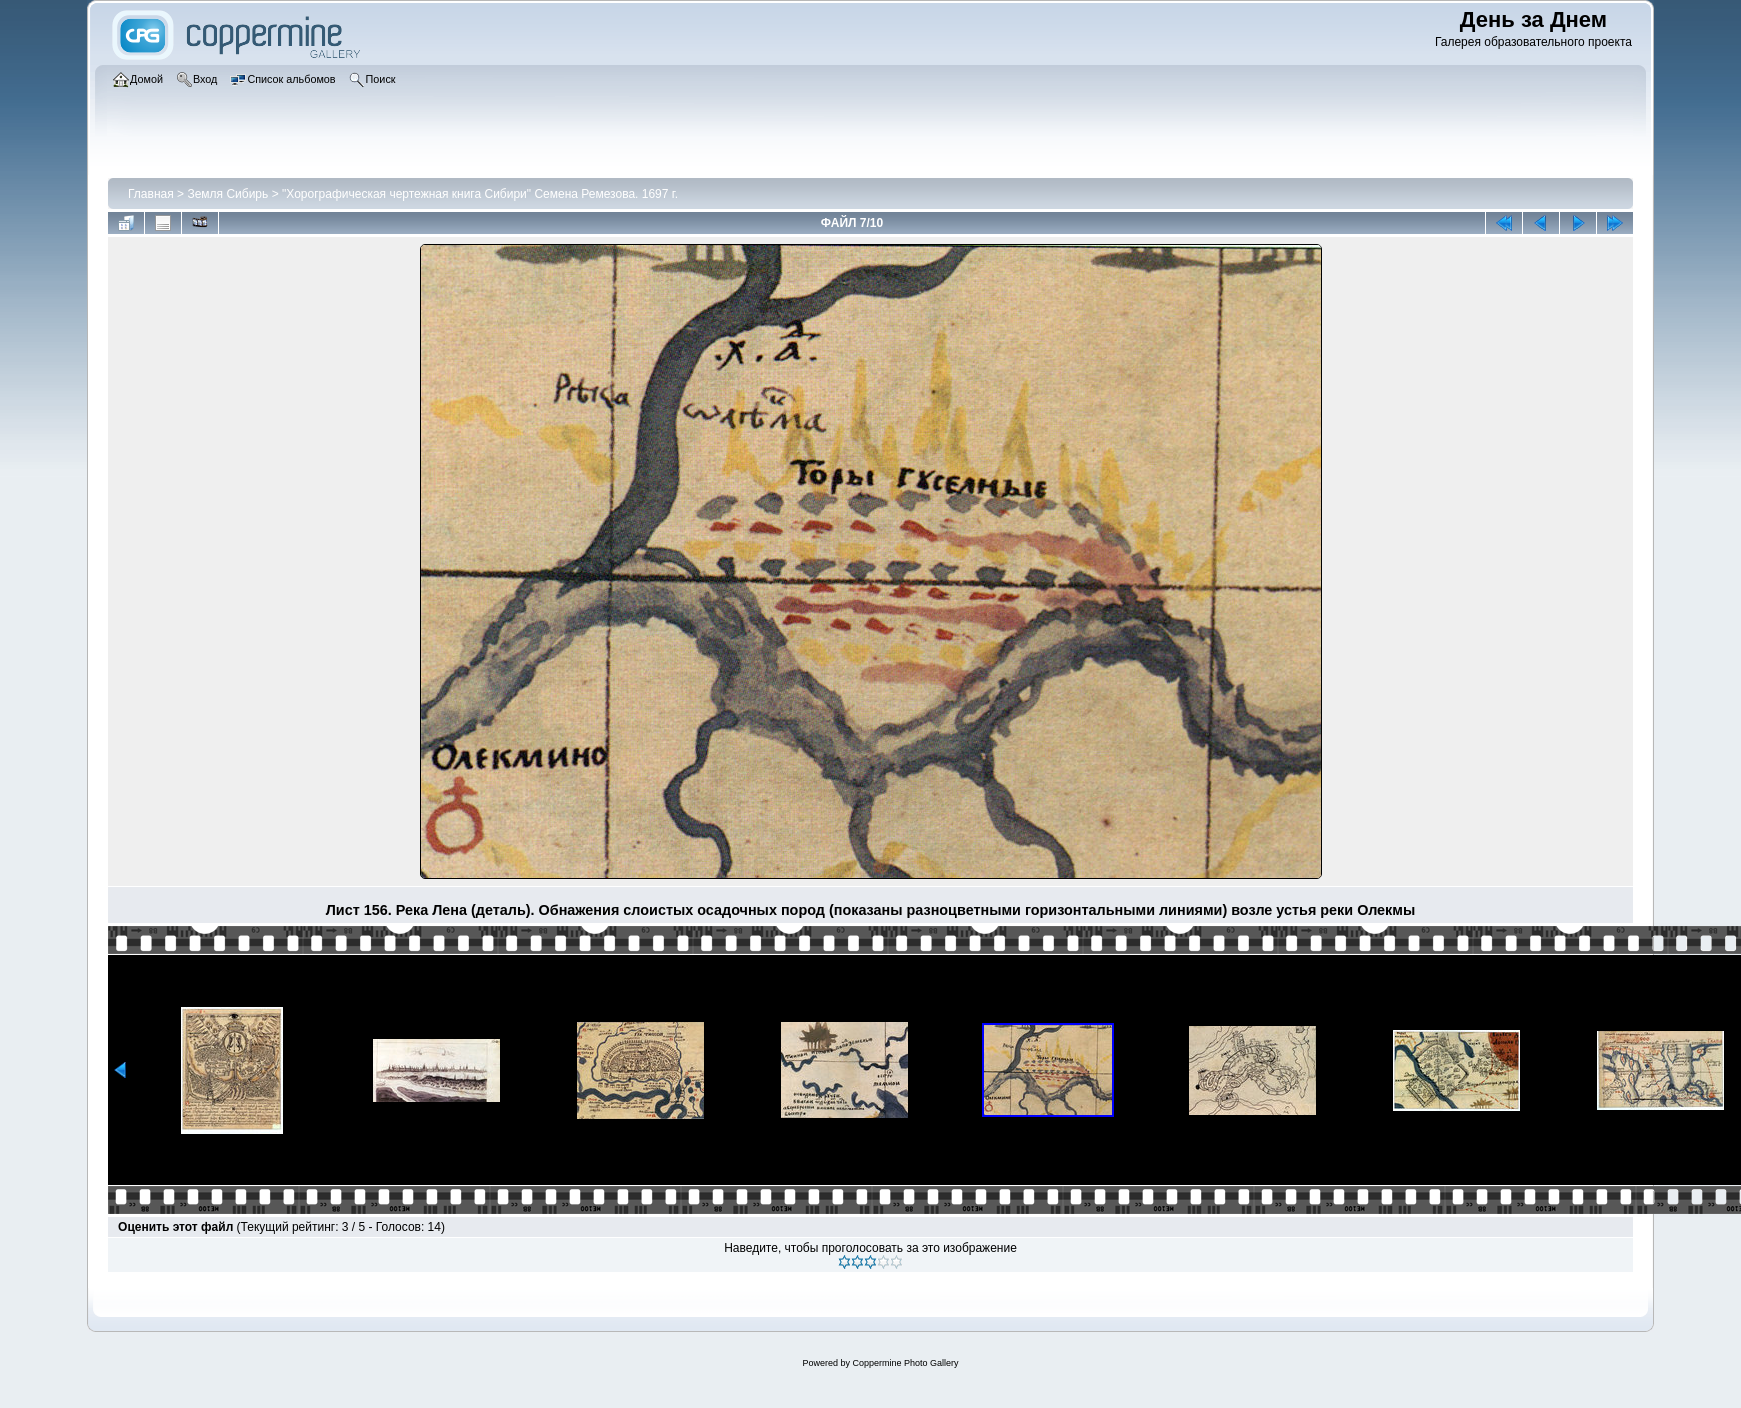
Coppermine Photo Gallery (905, 1363)
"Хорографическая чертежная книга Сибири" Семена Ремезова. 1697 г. (480, 194)
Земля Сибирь (227, 194)
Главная (151, 194)
